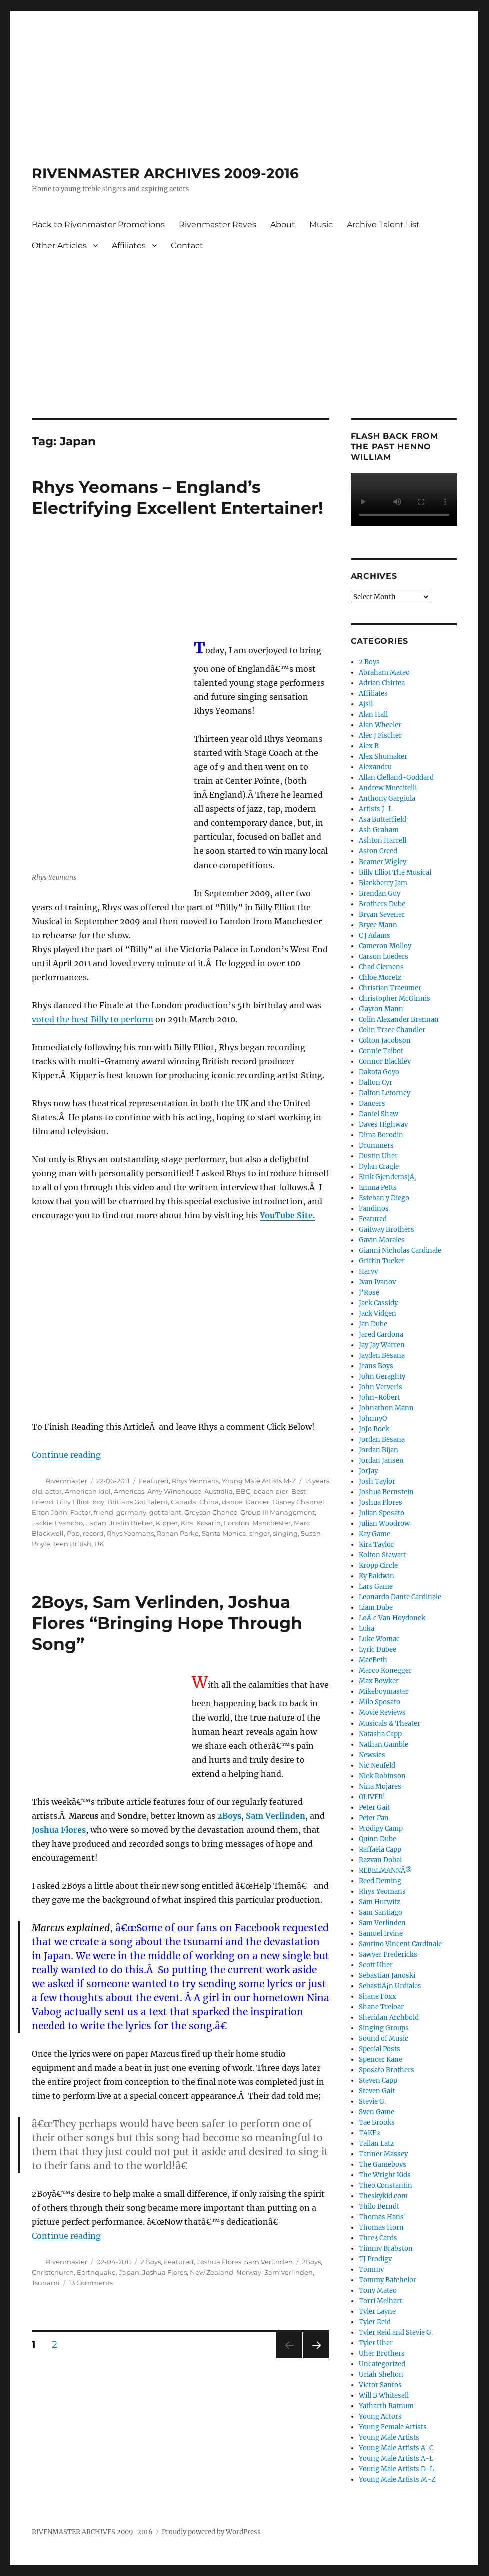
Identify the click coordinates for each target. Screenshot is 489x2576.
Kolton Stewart (382, 1555)
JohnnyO (373, 1418)
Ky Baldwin (376, 1576)
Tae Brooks (377, 2122)
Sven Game (376, 2112)
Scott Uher (376, 1965)
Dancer (258, 1502)
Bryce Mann (378, 925)
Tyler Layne (377, 2311)
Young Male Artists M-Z (259, 1481)
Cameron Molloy (385, 946)
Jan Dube (373, 1324)
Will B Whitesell (384, 2395)
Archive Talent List (383, 224)
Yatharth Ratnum (386, 2406)
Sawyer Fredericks (388, 1954)
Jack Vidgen (377, 1313)
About (283, 224)
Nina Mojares (380, 1786)
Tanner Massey (383, 2154)
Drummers (376, 1145)
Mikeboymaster (384, 1691)
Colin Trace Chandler (392, 1030)
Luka (366, 1628)
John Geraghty (382, 1376)
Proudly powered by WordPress (211, 2532)
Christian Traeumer (390, 988)
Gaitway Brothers (386, 1229)
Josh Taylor (377, 1481)
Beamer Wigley (382, 861)
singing (285, 1533)
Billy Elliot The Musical (395, 872)
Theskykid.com (383, 2196)
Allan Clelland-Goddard (396, 777)
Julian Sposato (381, 1513)
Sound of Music (383, 2038)
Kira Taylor (376, 1544)
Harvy (368, 1271)
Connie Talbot (381, 1051)
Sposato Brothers (386, 2070)
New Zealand (212, 2272)
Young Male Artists (389, 2437)
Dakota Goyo (379, 1072)
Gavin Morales (382, 1240)
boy (98, 1502)
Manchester (271, 1523)
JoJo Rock (374, 1429)
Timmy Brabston (386, 2248)
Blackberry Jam (383, 883)
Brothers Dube (382, 904)
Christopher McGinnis (394, 998)
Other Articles (59, 245)
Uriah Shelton (381, 2374)
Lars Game (376, 1586)
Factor (80, 1512)
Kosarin (208, 1523)
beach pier (271, 1491)
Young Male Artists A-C (396, 2448)
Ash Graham (379, 830)
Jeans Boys (376, 1366)
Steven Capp (378, 2080)
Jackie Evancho (57, 1523)
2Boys (311, 2262)
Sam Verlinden (268, 2262)
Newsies (372, 1755)
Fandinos (374, 1208)
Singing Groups (384, 2028)
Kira (187, 1523)
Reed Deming (380, 1881)
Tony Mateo (378, 2290)
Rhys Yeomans (195, 1481)
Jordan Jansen (381, 1460)
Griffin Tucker (382, 1261)
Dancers (372, 1103)
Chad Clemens (381, 967)
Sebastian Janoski (387, 1975)
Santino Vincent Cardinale (400, 1944)
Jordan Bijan (378, 1450)
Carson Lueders (383, 956)
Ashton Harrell (382, 840)
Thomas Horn (381, 2227)
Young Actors (380, 2416)
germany (131, 1512)
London (237, 1523)
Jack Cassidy (378, 1303)
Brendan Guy (379, 893)
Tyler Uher (376, 2343)
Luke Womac (379, 1639)
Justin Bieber (131, 1523)
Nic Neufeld (377, 1765)
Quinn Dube (377, 1839)
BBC (243, 1491)
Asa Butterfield (382, 819)
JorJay (368, 1471)
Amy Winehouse (175, 1491)
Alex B (369, 746)
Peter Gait (374, 1807)
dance (232, 1502)
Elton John (50, 1512)
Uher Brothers (382, 2353)
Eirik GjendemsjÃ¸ (387, 1177)
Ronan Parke (178, 1533)
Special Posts (379, 2049)
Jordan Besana (382, 1439)
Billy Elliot (73, 1502)
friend (104, 1512)
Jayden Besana (382, 1355)
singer (260, 1533)
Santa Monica (224, 1533)
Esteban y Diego (384, 1198)
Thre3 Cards (378, 2238)
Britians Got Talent (138, 1502)
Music (321, 224)
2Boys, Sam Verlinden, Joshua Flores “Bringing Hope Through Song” (167, 1623)
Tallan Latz (376, 2143)
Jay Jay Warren (382, 1345)
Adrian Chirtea (382, 683)
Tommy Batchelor (387, 2280)
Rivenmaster (67, 1481)
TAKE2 (369, 2133)
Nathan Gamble (383, 1744)
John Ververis (380, 1387)
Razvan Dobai (380, 1860)
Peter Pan (374, 1818)
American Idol (88, 1491)
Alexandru (375, 767)
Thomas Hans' (382, 2217)
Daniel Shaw (378, 1114)
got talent (166, 1512)
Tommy (371, 2269)
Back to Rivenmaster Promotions (98, 224)
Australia (218, 1491)
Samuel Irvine (381, 1933)
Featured (154, 1481)
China (209, 1502)
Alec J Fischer (380, 735)
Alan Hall (373, 714)
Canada (183, 1502)
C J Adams (374, 935)
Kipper (167, 1523)
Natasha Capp (380, 1734)
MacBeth (373, 1660)
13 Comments (91, 2283)
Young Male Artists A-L (396, 2458)
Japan (96, 1523)
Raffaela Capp (380, 1849)
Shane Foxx (377, 1996)
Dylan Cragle (379, 1166)
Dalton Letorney (384, 1093)
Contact (187, 245)
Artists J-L (375, 809)
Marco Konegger (385, 1670)
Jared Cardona (381, 1334)
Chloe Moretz (380, 977)
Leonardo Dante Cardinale (400, 1597)
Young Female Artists (393, 2427)
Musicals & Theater (389, 1723)
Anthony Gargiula (387, 798)
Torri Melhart (380, 2301)
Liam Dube (376, 1607)
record (93, 1533)
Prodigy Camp (381, 1828)
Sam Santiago (380, 1912)
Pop (73, 1533)
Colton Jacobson (385, 1040)
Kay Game (374, 1534)
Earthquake (96, 2272)
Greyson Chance (211, 1512)
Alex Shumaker (383, 756)
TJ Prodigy (375, 2259)
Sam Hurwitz (379, 1902)
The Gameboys (382, 2164)
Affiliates (129, 245)
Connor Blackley (385, 1061)
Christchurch (53, 2272)
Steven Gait (377, 2091)
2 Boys (150, 2262)
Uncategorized (382, 2364)
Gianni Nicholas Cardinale (400, 1250)
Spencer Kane (380, 2059)
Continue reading (66, 1455)
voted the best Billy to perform (93, 1019)
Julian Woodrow (384, 1523)
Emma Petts (378, 1187)
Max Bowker (379, 1681)
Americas (129, 1491)
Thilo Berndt (379, 2206)
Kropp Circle (378, 1565)
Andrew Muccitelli (388, 788)
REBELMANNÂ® (385, 1870)
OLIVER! (372, 1797)
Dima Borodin (381, 1135)
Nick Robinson (382, 1776)
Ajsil (366, 704)
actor (54, 1491)
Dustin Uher (378, 1156)
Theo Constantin (385, 2185)
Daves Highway (383, 1124)
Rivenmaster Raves (217, 224)
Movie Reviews (382, 1712)
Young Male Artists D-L (396, 2469)
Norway (249, 2272)
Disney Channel (298, 1502)
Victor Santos (380, 2385)
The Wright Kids (385, 2175)
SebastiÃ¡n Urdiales (390, 1986)
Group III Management (277, 1512)
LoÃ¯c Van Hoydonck (392, 1618)
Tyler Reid (375, 2322)
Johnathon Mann (386, 1408)
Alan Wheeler (380, 725)
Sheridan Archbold (389, 2017)
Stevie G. (372, 2101)
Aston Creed (378, 851)
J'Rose (369, 1292)
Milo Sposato (379, 1702)
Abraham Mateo (384, 672)
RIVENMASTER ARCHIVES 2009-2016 (165, 173)
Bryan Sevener (382, 914)
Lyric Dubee (377, 1649)
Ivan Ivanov (377, 1282)
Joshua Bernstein (386, 1492)
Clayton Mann (381, 1009)
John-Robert (379, 1397)
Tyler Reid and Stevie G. (396, 2332)
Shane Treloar (381, 2007)
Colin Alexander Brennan (399, 1019)
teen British (73, 1544)
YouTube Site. (288, 1215)
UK (99, 1544)
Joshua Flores (219, 2262)
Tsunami (46, 2283)
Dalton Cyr (375, 1082)
